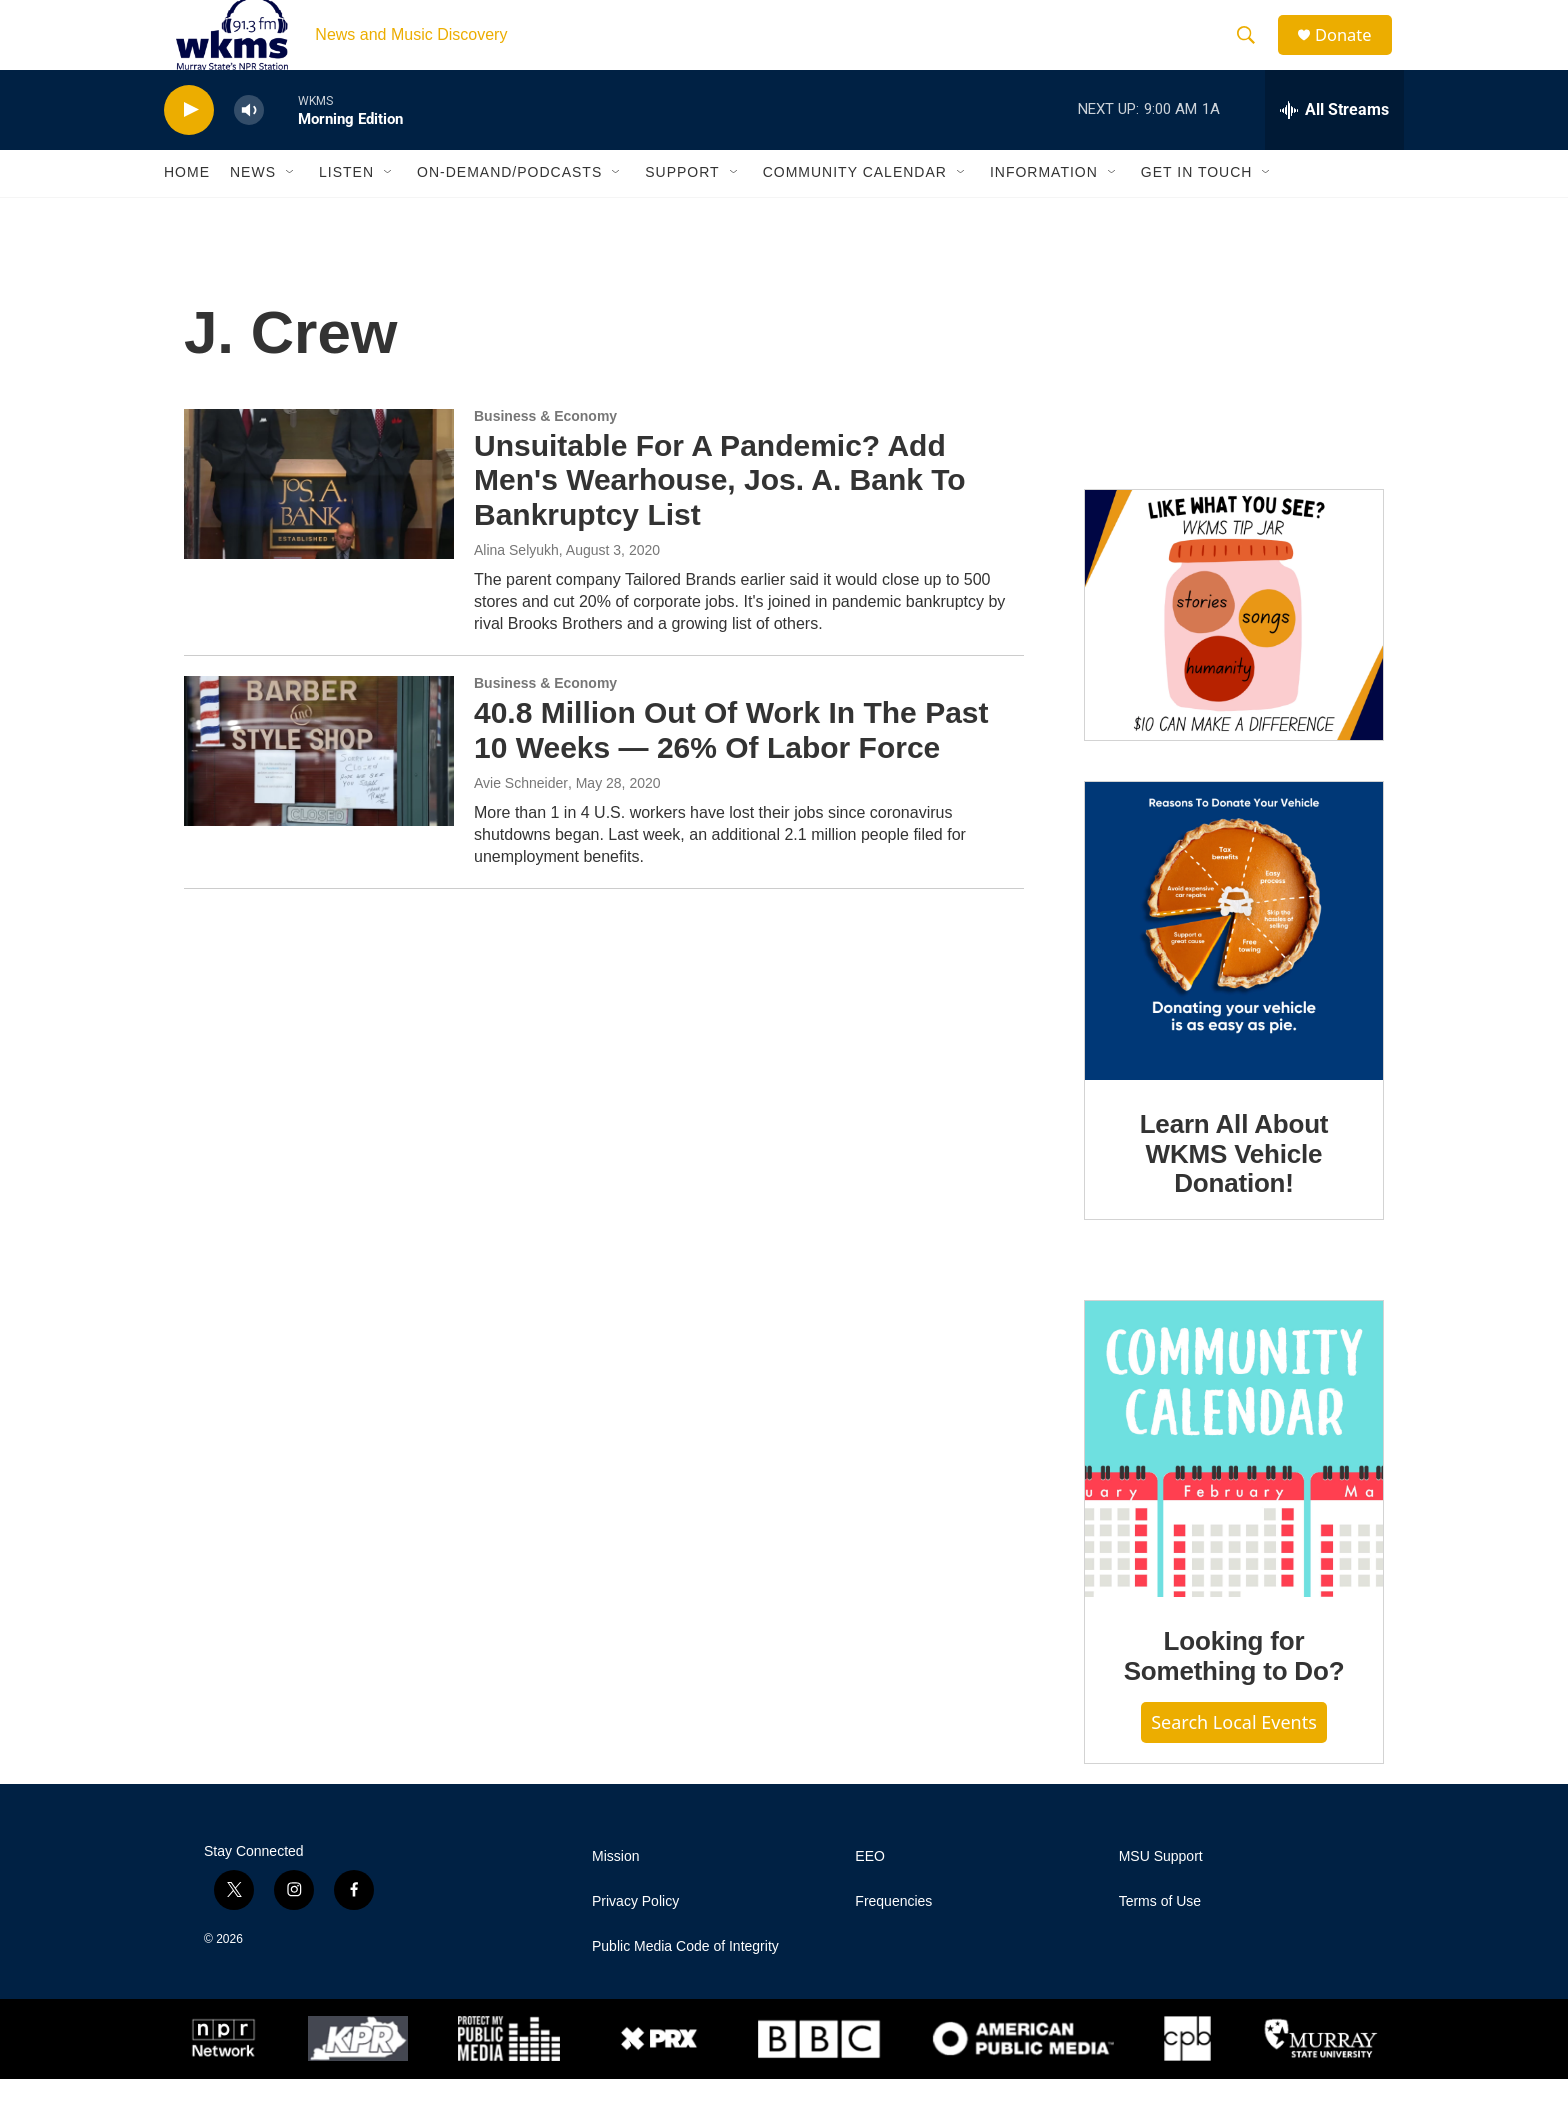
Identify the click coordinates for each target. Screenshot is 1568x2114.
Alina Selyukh (516, 585)
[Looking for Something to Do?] (1234, 1484)
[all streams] (1334, 145)
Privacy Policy (635, 1936)
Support (682, 208)
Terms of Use (1160, 1936)
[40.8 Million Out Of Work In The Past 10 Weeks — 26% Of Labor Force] (319, 786)
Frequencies (893, 1936)
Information (1044, 208)
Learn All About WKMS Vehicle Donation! (1234, 1189)
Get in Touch (1197, 208)
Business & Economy (545, 451)
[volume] (249, 145)
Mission (615, 1891)
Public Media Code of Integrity (685, 1981)
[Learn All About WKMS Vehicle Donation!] (1234, 966)
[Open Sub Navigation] (291, 208)
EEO (870, 1891)
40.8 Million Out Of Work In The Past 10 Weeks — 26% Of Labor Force (731, 765)
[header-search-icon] (1253, 53)
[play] (189, 145)
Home (187, 208)
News (253, 208)
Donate (1353, 52)
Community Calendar (855, 208)
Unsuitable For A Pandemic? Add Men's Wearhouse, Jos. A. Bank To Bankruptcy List (720, 515)
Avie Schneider (521, 818)
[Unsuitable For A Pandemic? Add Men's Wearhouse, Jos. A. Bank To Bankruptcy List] (319, 519)
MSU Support (1161, 1891)
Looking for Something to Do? (1234, 1691)
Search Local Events (1234, 1757)
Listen (346, 208)
